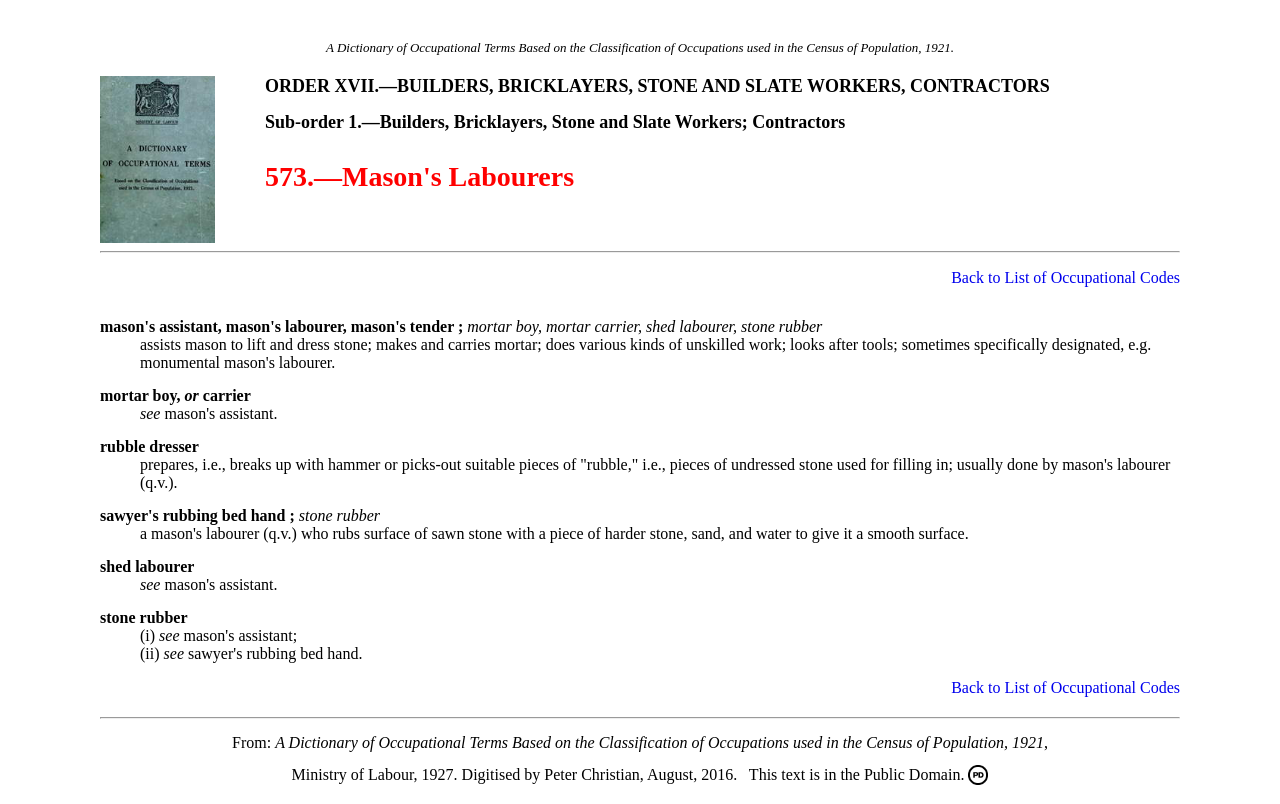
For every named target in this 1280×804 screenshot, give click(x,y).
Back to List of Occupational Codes (1065, 277)
